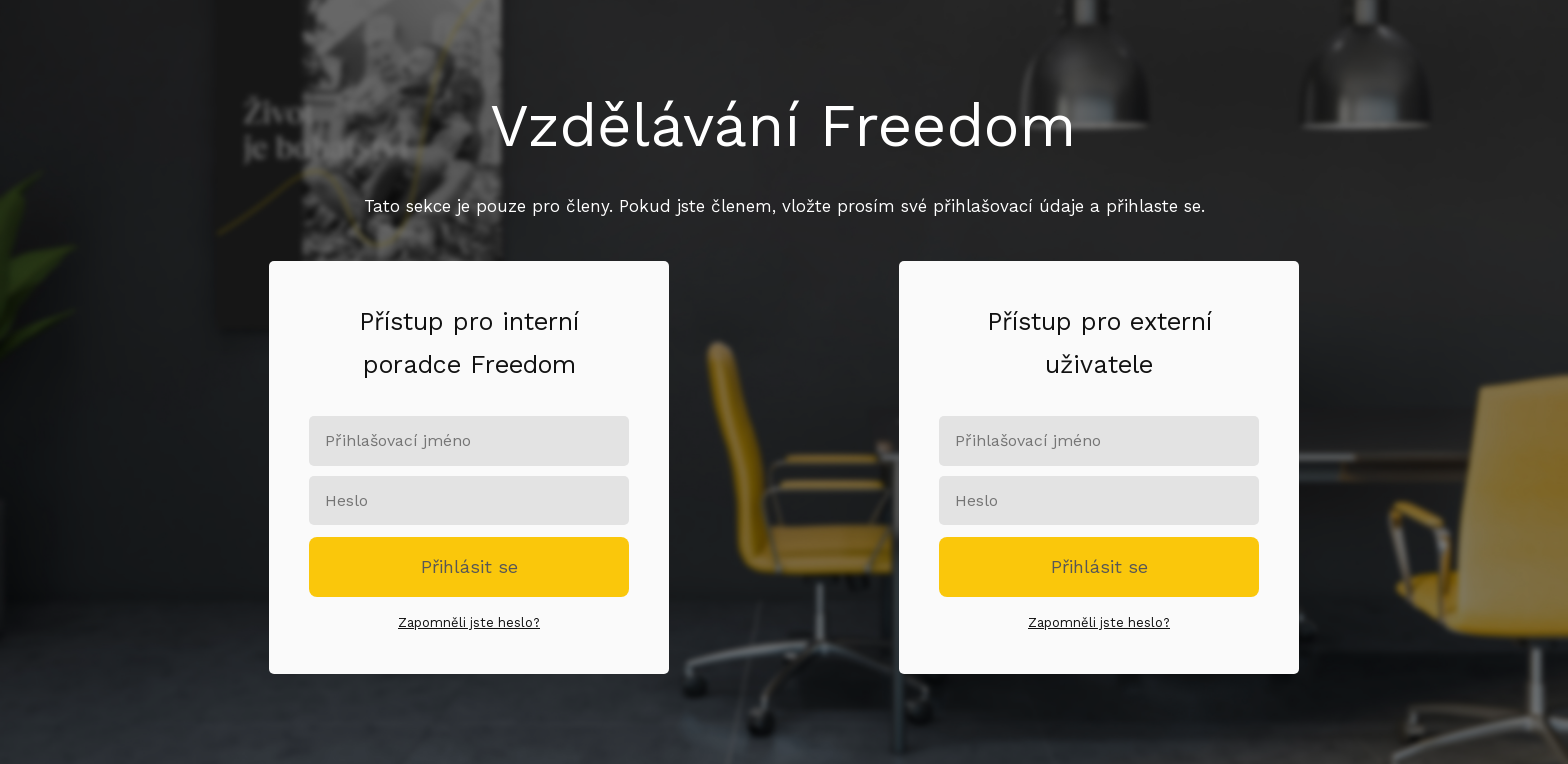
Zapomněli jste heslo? (469, 622)
